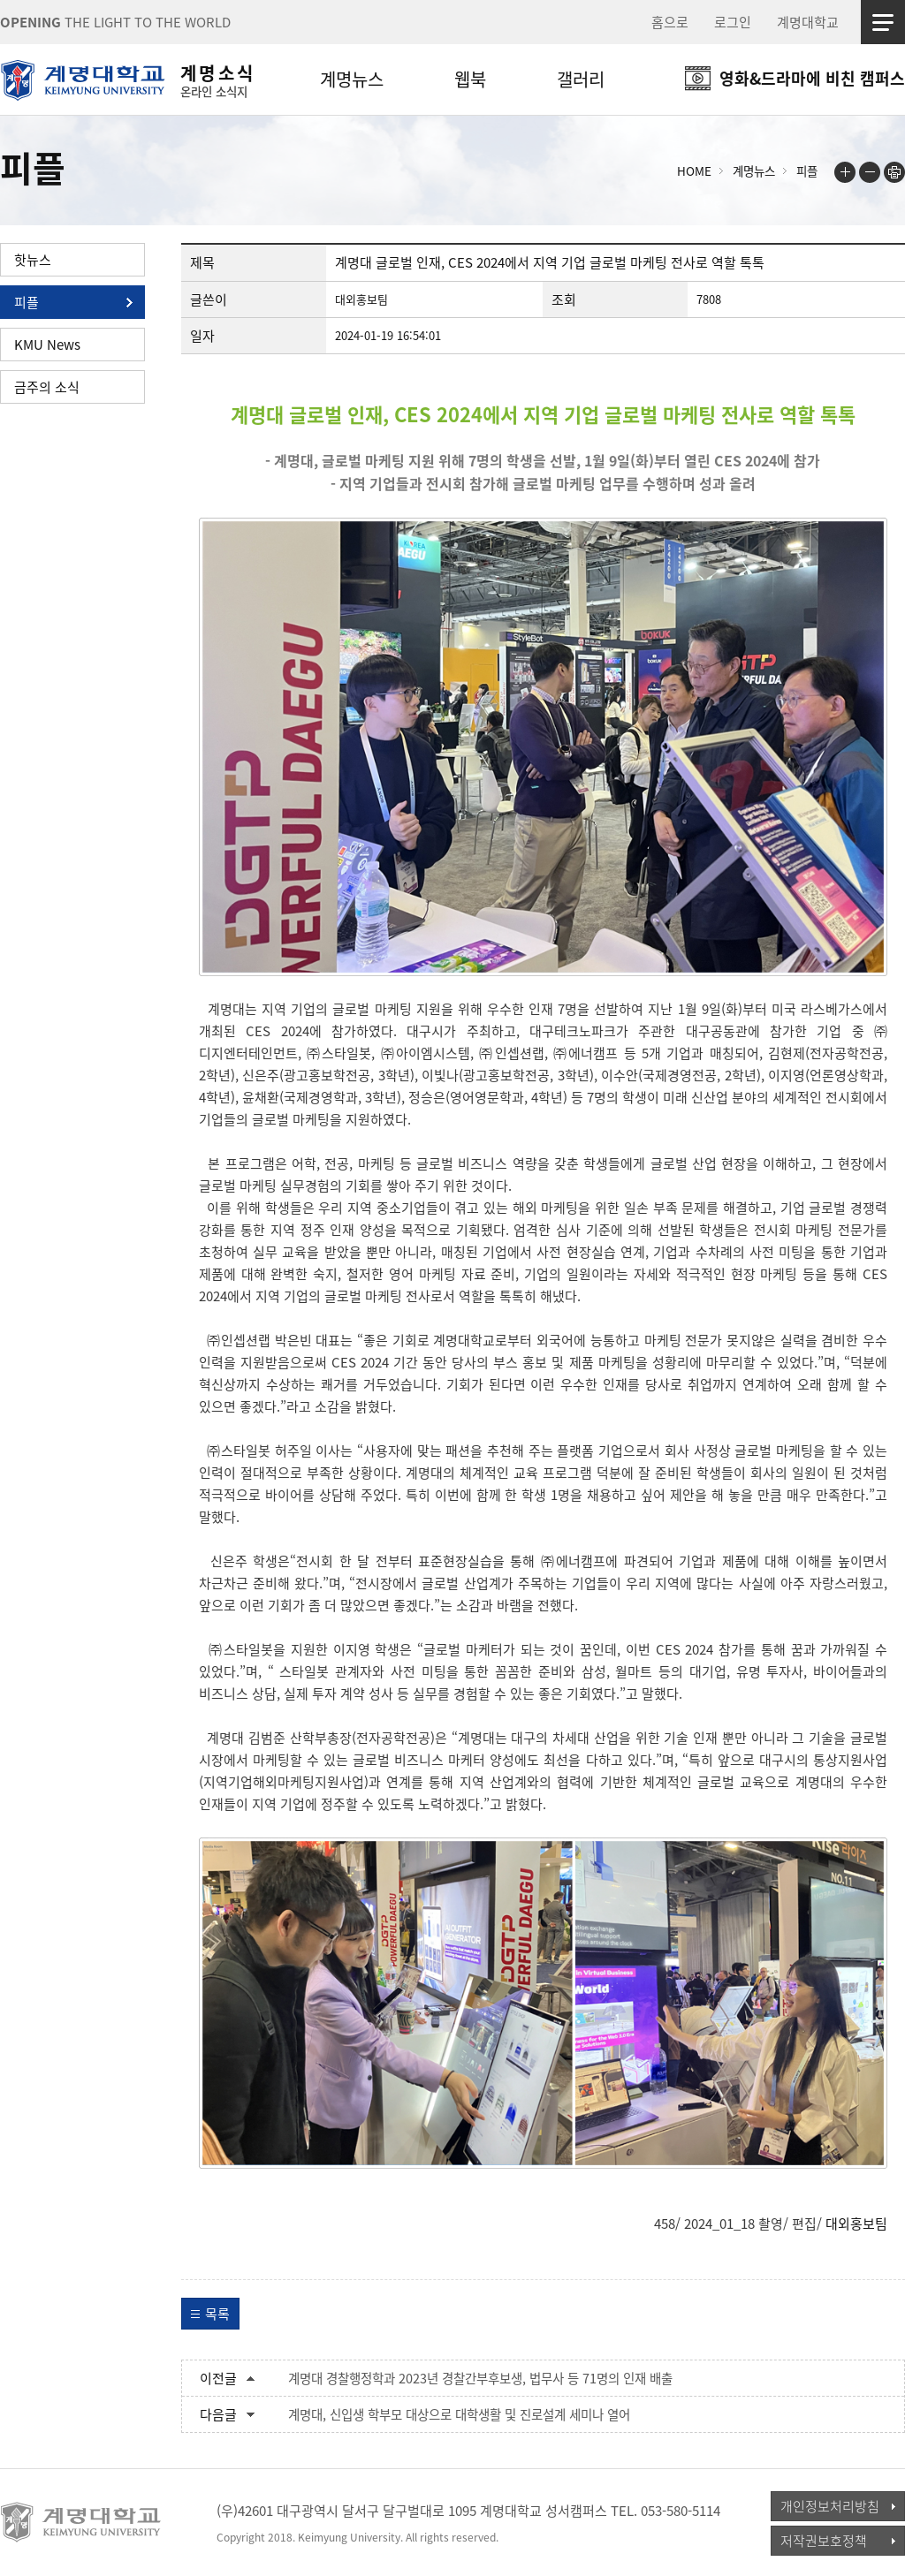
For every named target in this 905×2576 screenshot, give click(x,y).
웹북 (470, 79)
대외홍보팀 (856, 2223)
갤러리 (581, 79)
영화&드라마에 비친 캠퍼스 (812, 78)
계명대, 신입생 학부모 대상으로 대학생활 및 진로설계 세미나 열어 (459, 2414)
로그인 (732, 22)
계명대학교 (808, 22)
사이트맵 (883, 22)
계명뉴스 (352, 79)
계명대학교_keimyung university (82, 2522)
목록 (217, 2313)
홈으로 (669, 22)
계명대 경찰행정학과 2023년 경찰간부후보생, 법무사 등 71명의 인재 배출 (480, 2378)
